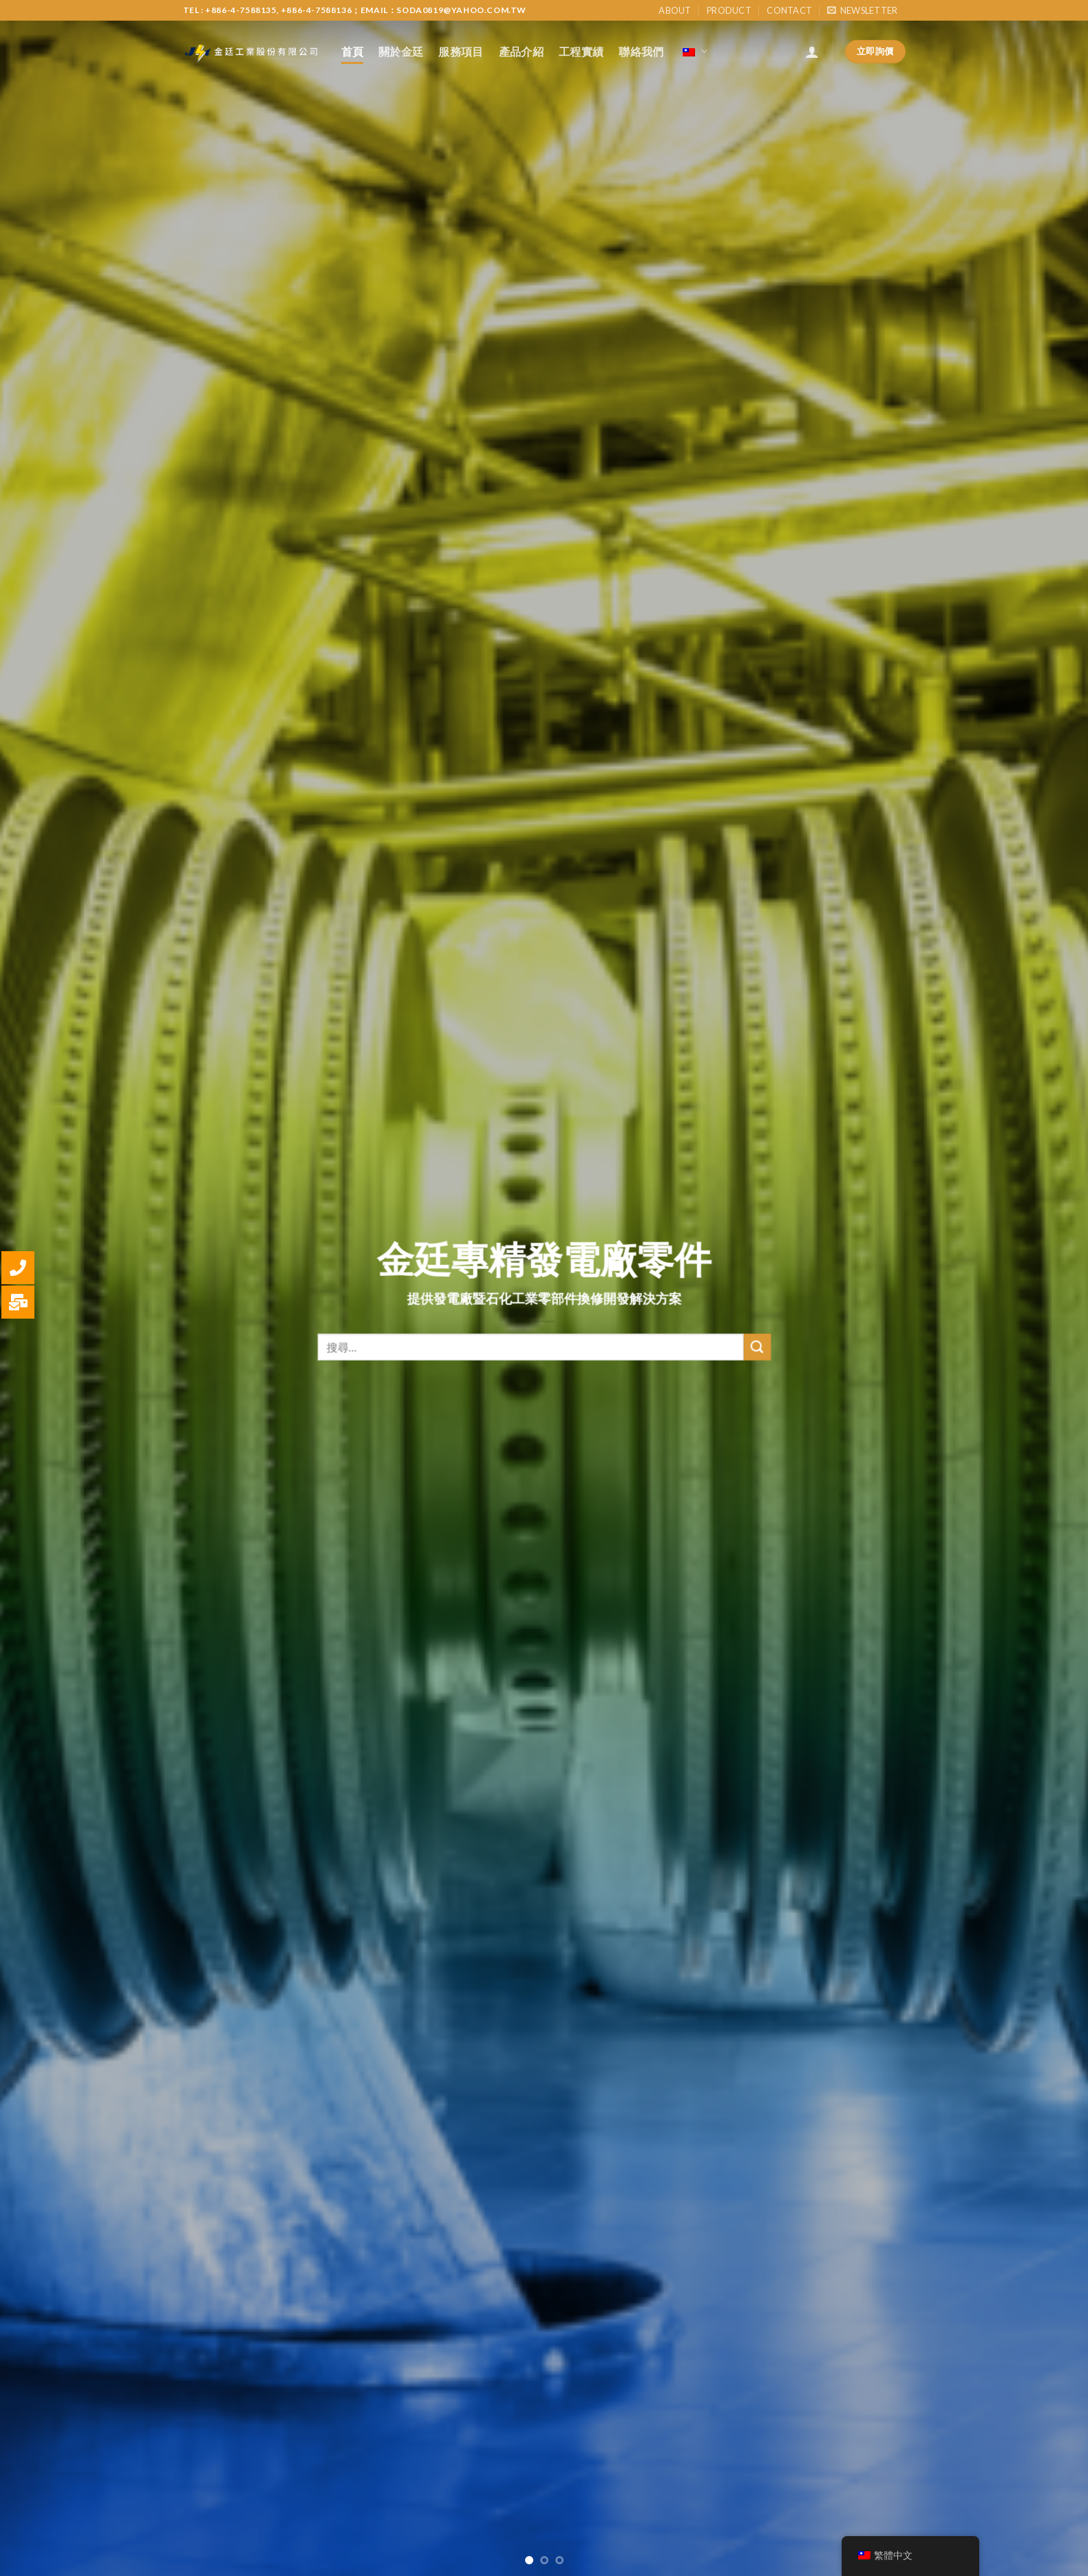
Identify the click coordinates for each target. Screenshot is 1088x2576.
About (675, 10)
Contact (789, 10)
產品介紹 (521, 51)
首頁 (352, 51)
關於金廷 (400, 51)
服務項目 (460, 51)
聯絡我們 (641, 51)
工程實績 (581, 51)
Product (729, 10)
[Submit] (757, 1361)
